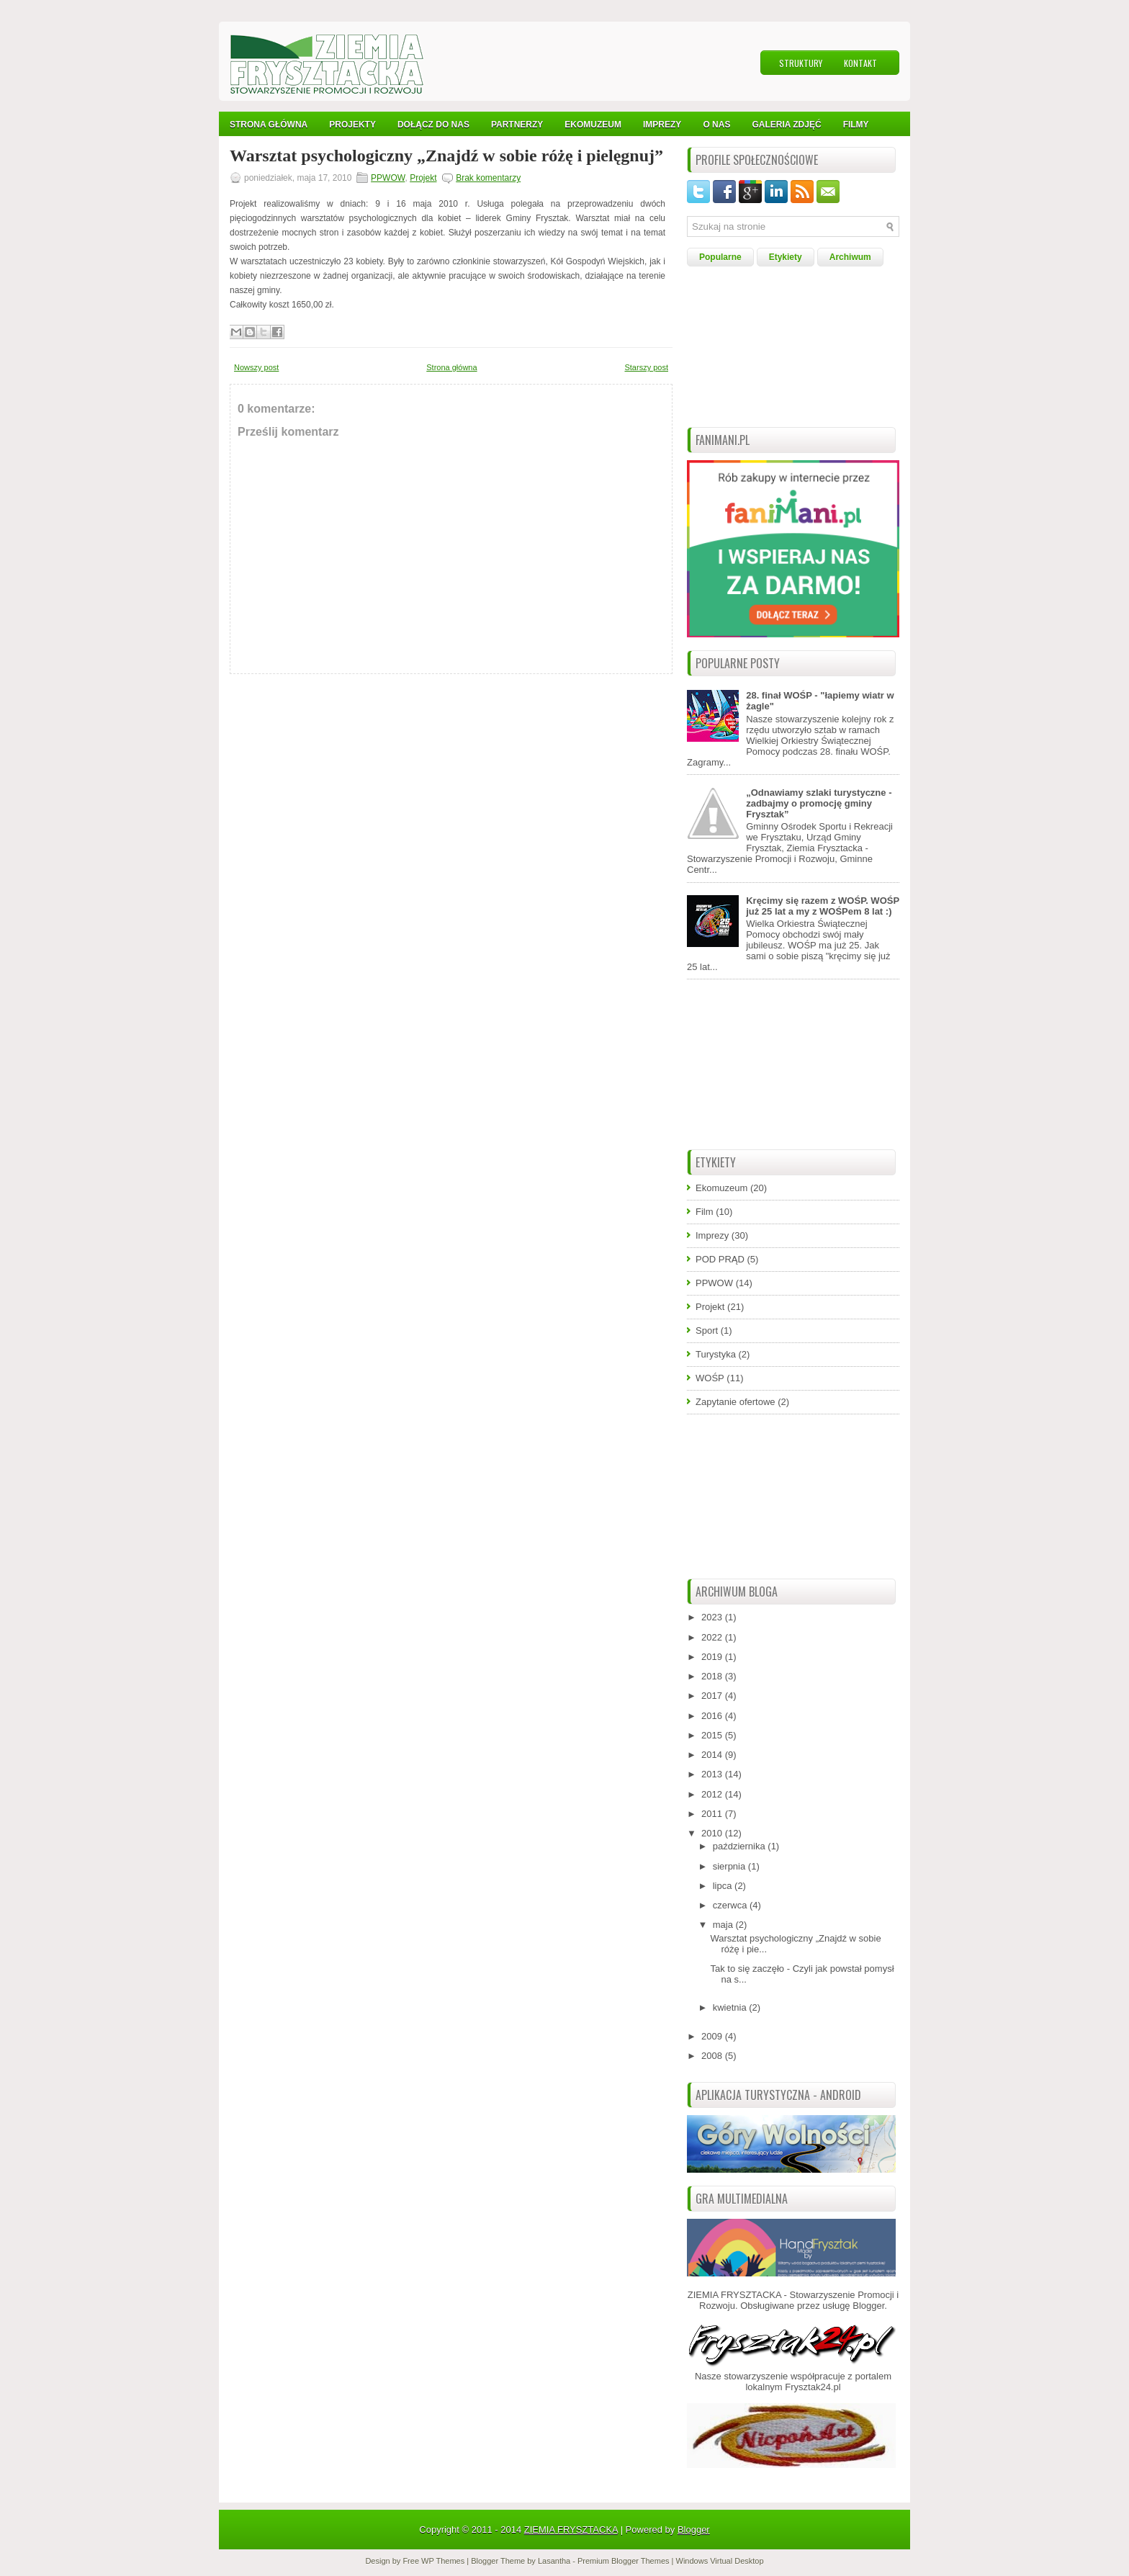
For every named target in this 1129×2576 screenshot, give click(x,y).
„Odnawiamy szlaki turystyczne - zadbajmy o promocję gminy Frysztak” (818, 803)
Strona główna (451, 367)
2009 (713, 2036)
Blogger (868, 2305)
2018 (713, 1676)
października (740, 1846)
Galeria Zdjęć (786, 125)
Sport (707, 1330)
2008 (713, 2055)
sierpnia (730, 1866)
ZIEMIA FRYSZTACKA (571, 2529)
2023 (713, 1617)
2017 (713, 1695)
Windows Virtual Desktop (720, 2561)
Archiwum (850, 257)
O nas (716, 125)
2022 (713, 1637)
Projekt (423, 178)
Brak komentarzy (488, 178)
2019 (713, 1656)
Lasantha (554, 2561)
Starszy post (646, 367)
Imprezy (712, 1235)
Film (705, 1211)
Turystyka (716, 1354)
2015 (713, 1735)
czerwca (731, 1905)
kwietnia (731, 2007)
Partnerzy (517, 125)
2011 (713, 1813)
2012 (713, 1794)
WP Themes (442, 2561)
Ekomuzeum (592, 125)
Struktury (800, 63)
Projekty (352, 125)
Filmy (856, 125)
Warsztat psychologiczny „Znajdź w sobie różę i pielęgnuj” (446, 155)
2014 (713, 1754)
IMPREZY (662, 125)
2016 (713, 1715)
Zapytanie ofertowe (735, 1401)
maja (724, 1924)
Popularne (720, 257)
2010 (713, 1833)
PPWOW (388, 178)
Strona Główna (268, 125)
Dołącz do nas (433, 125)
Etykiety (785, 257)
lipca (723, 1885)
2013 (713, 1774)
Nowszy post (256, 367)
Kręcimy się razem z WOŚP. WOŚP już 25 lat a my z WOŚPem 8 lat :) (822, 906)
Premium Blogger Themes (623, 2561)
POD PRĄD (720, 1259)
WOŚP (710, 1378)
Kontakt (860, 63)
